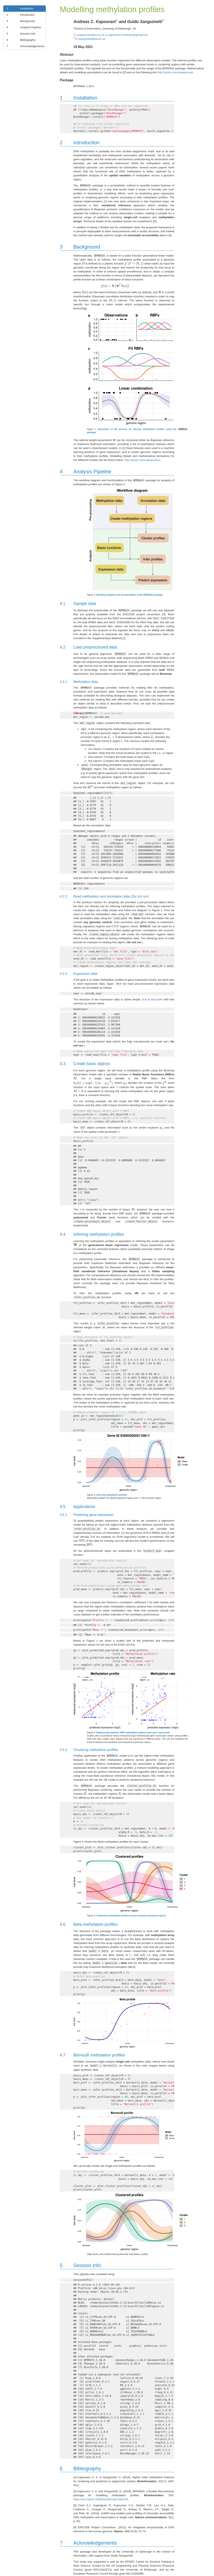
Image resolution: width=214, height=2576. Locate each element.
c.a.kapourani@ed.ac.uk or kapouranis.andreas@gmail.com (111, 34)
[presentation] (83, 263)
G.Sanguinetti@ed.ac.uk (90, 39)
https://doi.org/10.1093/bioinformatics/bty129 (100, 2499)
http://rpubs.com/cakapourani (175, 72)
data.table (156, 999)
